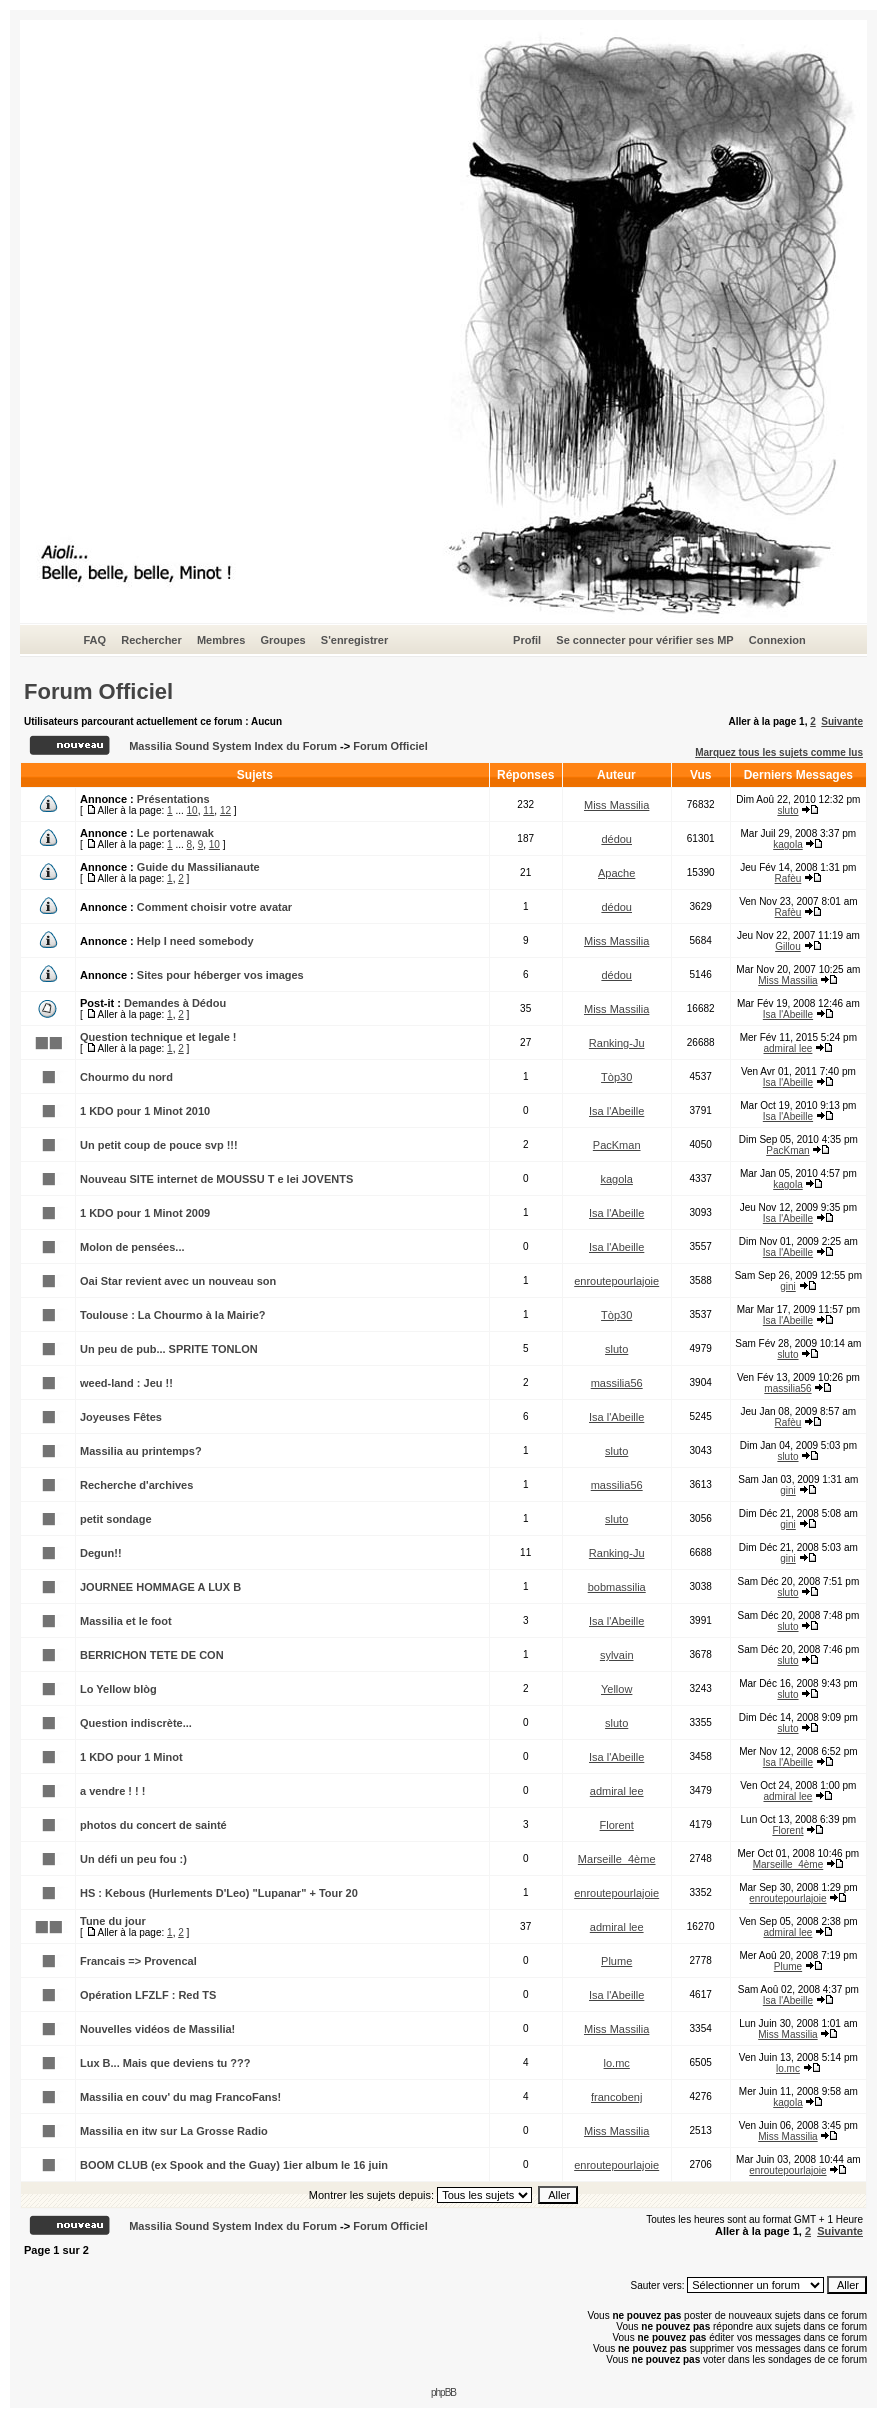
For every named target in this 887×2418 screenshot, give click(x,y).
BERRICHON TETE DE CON (152, 1655)
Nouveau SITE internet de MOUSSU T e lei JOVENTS (216, 1179)
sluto (787, 810)
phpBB (443, 2392)
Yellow (616, 1689)
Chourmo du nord (126, 1077)
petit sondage (116, 1519)
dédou (616, 839)
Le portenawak (175, 833)
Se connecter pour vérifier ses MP (644, 640)
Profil (527, 640)
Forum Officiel (98, 691)
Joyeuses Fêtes (121, 1417)
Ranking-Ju (617, 1043)
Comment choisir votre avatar (214, 907)
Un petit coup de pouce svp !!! (159, 1145)
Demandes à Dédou (175, 1003)
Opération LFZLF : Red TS (148, 1995)
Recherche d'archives (136, 1485)
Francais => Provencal (138, 1961)
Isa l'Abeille (788, 1014)
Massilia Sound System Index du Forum (233, 746)
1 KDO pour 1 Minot (131, 1757)
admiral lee (787, 1048)
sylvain (617, 1655)
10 (192, 810)
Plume (616, 1961)
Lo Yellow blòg (118, 1689)
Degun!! (101, 1553)
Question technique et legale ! (158, 1037)
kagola (787, 844)
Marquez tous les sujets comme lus (779, 752)
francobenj (616, 2097)
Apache (616, 873)
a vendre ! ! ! (112, 1791)
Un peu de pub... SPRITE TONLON (169, 1349)
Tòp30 (616, 1077)
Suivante (842, 721)
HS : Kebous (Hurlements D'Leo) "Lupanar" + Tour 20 (219, 1893)
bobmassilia (617, 1587)
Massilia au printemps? (141, 1451)
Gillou (788, 946)
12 (225, 810)
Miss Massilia (616, 805)
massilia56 (617, 1383)
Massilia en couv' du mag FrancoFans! (180, 2097)
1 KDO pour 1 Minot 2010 (145, 1111)
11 (208, 810)
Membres (221, 640)
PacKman (617, 1145)
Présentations (173, 799)
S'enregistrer (354, 640)
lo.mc (617, 2063)
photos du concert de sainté (153, 1825)
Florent (617, 1825)
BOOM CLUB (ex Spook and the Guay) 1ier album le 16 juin (234, 2165)
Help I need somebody (195, 941)
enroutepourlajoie (616, 1281)
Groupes (282, 640)
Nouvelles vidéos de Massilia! (157, 2029)
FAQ (94, 640)
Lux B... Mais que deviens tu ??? (165, 2063)
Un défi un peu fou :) (133, 1859)
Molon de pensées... (132, 1247)
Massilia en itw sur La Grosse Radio (174, 2131)
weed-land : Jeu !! (126, 1383)
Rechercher (151, 640)
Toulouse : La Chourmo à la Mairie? (173, 1315)
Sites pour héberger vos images (220, 975)
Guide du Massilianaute (198, 867)
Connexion (777, 640)
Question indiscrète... (136, 1723)
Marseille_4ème (617, 1859)
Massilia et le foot (126, 1621)
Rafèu (788, 878)
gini (788, 1286)
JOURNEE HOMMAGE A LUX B (160, 1587)
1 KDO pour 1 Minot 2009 (145, 1213)
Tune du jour (113, 1921)
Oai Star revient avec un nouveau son (178, 1281)
